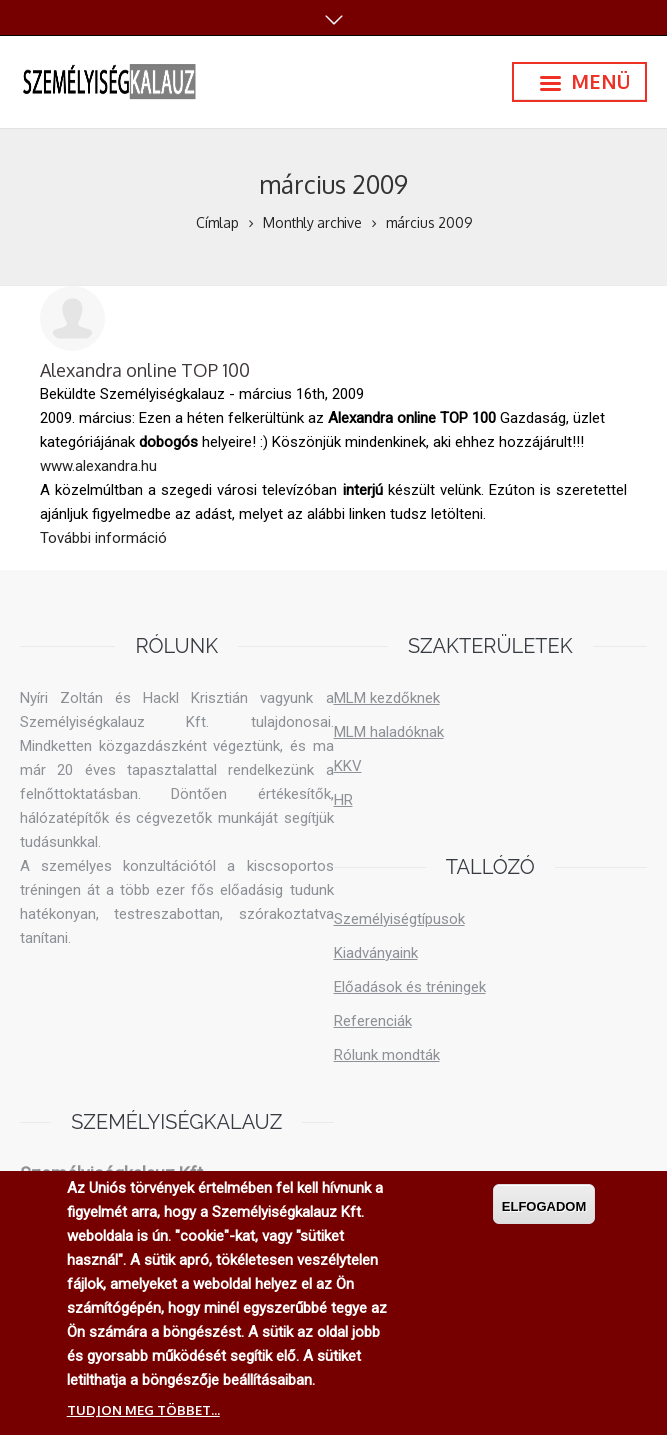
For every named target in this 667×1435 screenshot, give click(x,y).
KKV (348, 766)
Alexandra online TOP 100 (145, 370)
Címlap (217, 222)
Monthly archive (312, 222)
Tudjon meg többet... (143, 1411)
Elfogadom (544, 1207)
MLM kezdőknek (387, 698)
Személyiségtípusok (399, 919)
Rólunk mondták (387, 1055)
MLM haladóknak (389, 732)
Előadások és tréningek (410, 987)
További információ (103, 536)
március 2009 (429, 222)
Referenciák (373, 1021)
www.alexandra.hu (98, 466)
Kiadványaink (376, 953)
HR (343, 800)
